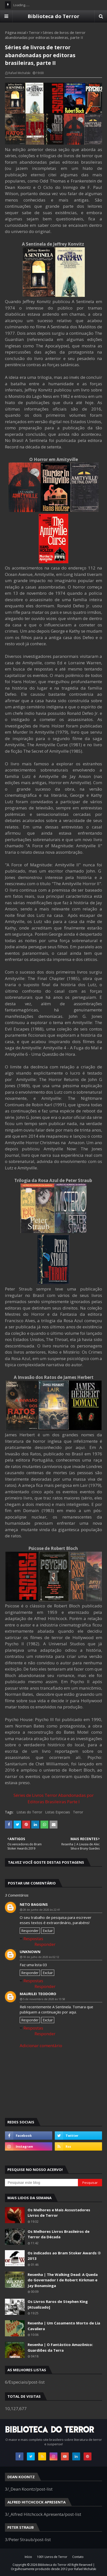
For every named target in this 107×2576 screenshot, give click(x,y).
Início (28, 2557)
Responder (29, 1930)
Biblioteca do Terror (53, 16)
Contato (78, 2557)
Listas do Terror (29, 1812)
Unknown (30, 1951)
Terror (34, 32)
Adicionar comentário (41, 2045)
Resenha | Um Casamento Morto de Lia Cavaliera (64, 2325)
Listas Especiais (57, 1812)
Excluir (48, 1930)
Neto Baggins (34, 1904)
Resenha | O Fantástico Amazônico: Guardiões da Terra (60, 2347)
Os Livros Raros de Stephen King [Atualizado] (58, 2304)
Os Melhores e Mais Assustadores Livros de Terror (59, 2212)
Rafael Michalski (19, 73)
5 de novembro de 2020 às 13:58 (44, 1999)
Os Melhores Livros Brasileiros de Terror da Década (58, 2234)
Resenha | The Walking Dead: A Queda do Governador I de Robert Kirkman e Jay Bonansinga (63, 2280)
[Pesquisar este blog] (41, 2182)
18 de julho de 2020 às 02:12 (41, 1957)
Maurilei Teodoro (38, 1993)
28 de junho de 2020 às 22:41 (41, 1909)
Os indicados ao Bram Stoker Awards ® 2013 (64, 2255)
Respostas (33, 1938)
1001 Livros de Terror (52, 2557)
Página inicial (15, 32)
